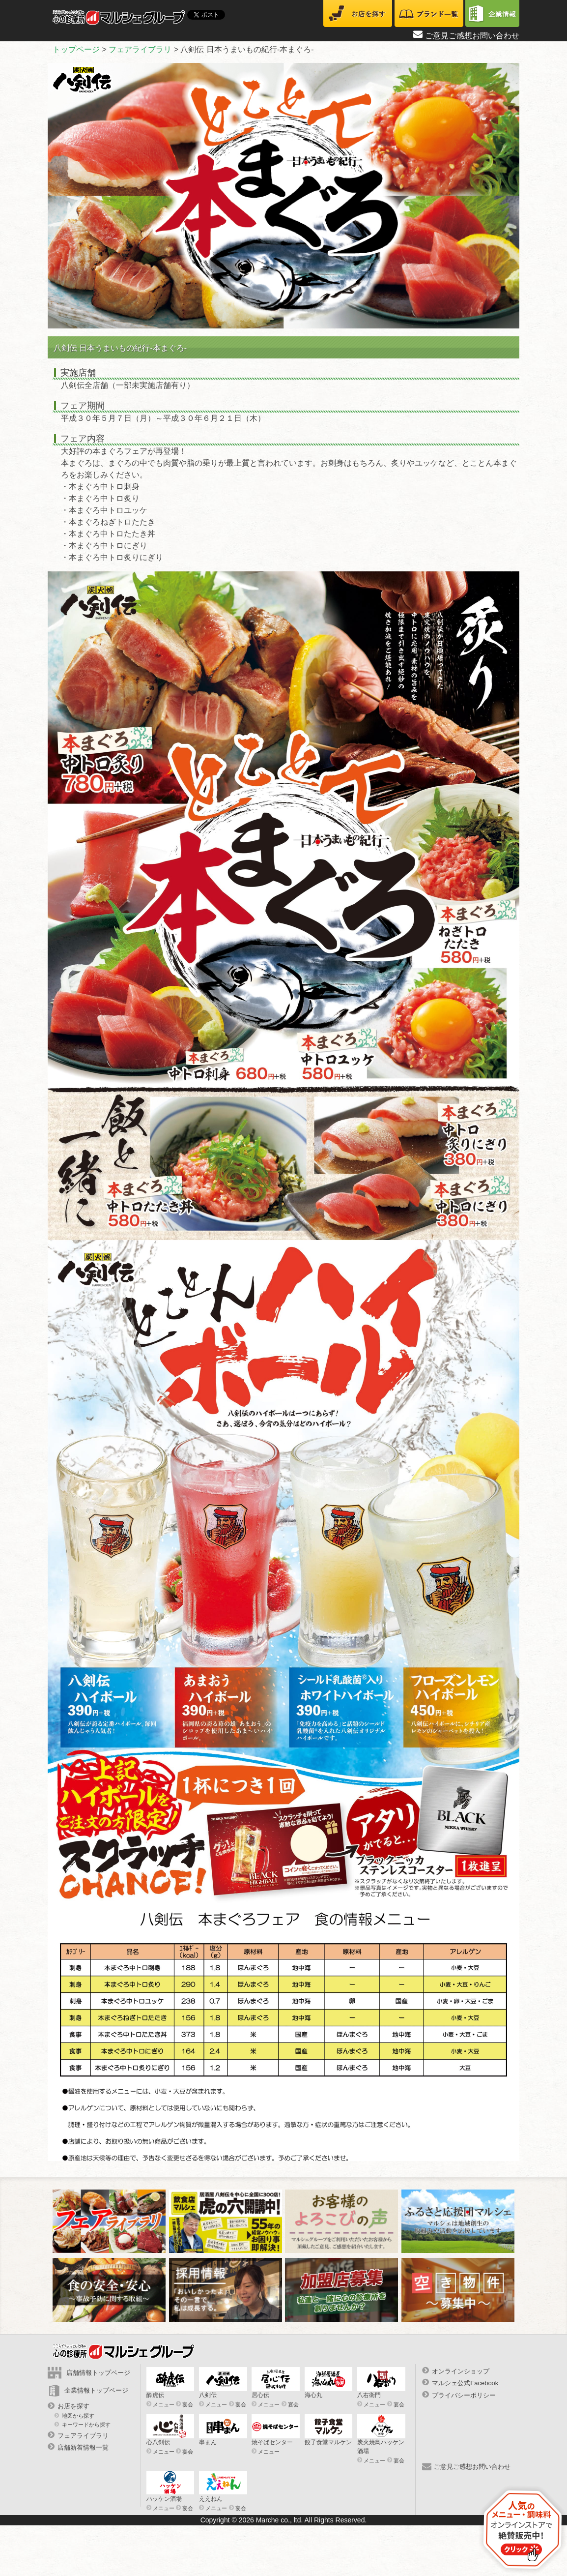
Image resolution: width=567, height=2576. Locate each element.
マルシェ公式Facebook (465, 2383)
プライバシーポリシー (464, 2394)
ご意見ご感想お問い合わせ (472, 35)
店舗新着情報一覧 (83, 2447)
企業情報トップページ (96, 2390)
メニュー (163, 2404)
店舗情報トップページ (98, 2372)
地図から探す (78, 2416)
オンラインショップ (460, 2371)
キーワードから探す (86, 2424)
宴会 (187, 2404)
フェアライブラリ (83, 2435)
